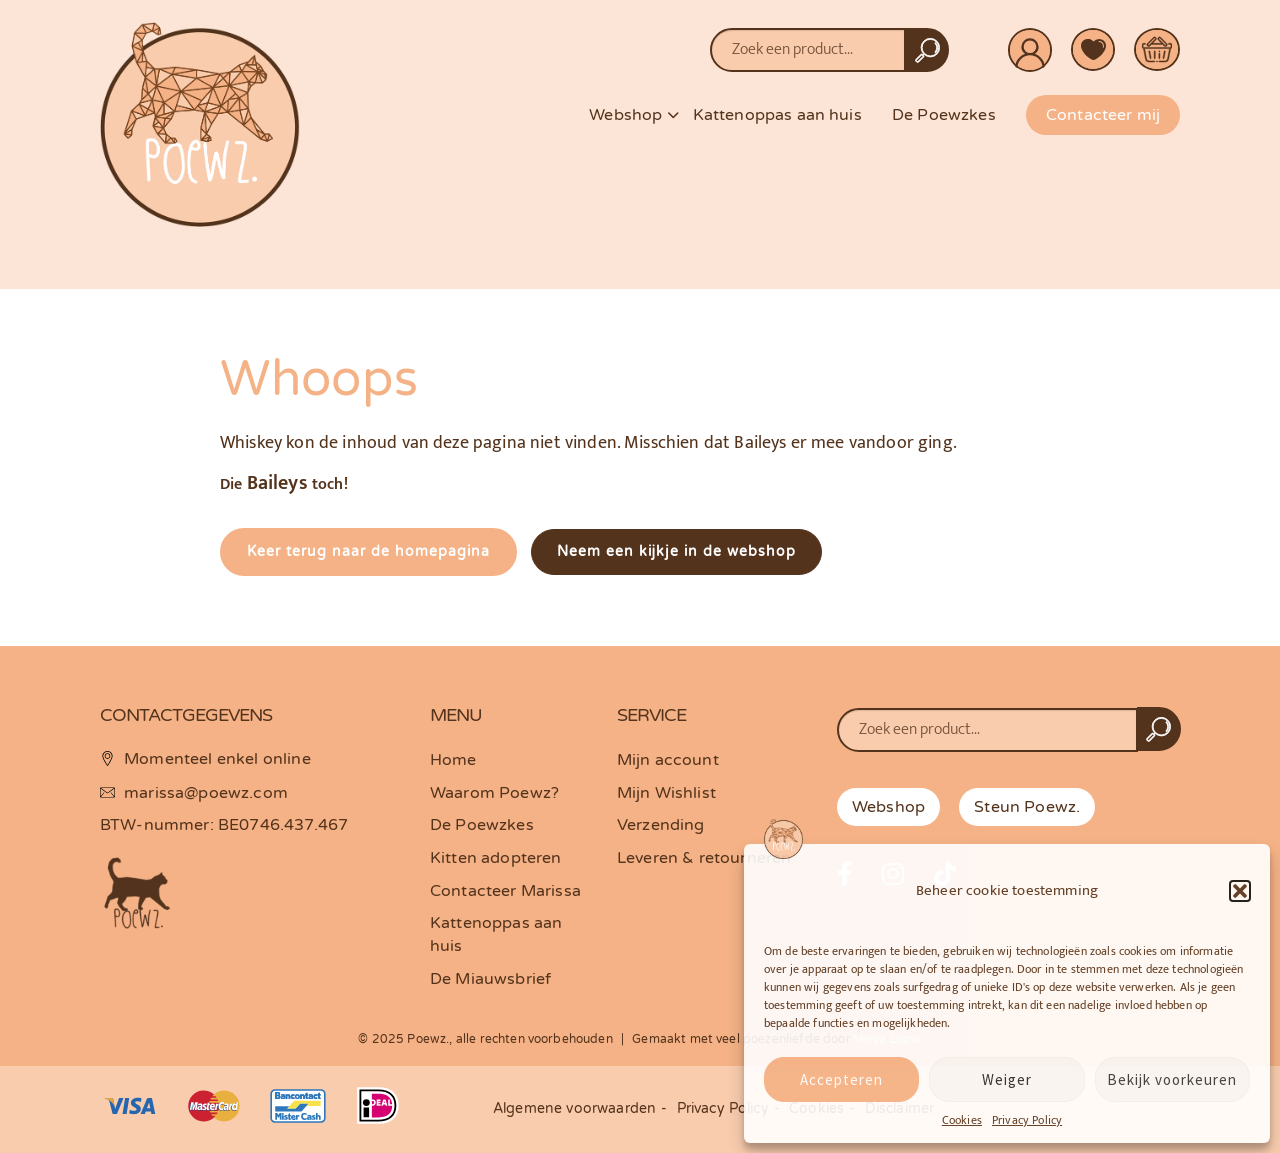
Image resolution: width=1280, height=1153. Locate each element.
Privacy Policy (1027, 1120)
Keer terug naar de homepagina (368, 551)
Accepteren (841, 1079)
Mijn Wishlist (666, 793)
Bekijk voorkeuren (1172, 1079)
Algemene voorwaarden (574, 1108)
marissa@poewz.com (206, 793)
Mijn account (668, 760)
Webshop (625, 115)
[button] (1240, 891)
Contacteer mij (1103, 115)
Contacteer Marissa (505, 891)
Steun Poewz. (1027, 807)
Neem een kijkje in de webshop (676, 551)
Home (453, 760)
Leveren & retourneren (704, 858)
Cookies (962, 1120)
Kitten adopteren (496, 858)
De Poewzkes (944, 115)
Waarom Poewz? (494, 793)
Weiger (1007, 1079)
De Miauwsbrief (490, 979)
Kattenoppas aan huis (777, 115)
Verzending (661, 825)
